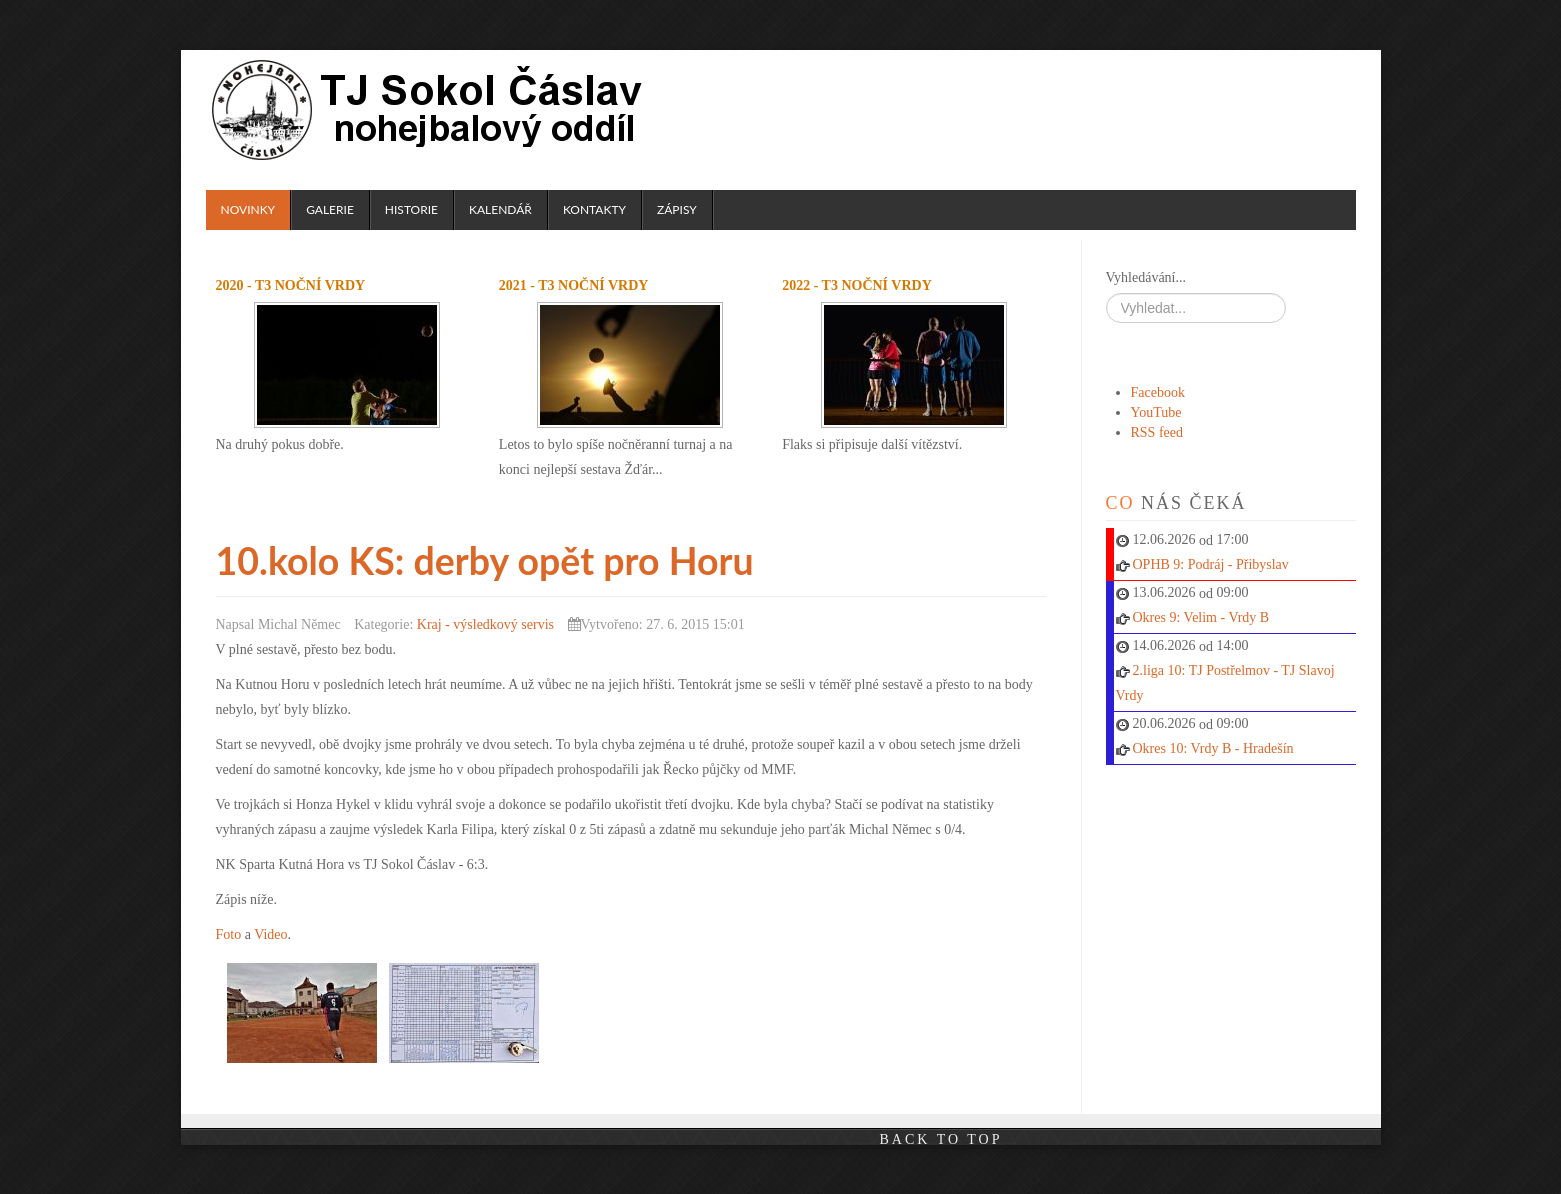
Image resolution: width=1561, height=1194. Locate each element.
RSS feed (1157, 432)
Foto (229, 933)
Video (270, 933)
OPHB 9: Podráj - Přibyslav (1211, 564)
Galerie (330, 209)
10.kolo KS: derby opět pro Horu (503, 560)
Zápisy (677, 209)
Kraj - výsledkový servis (485, 623)
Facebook (1158, 392)
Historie (411, 209)
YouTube (1156, 412)
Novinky (248, 209)
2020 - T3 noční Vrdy (291, 285)
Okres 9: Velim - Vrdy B (1201, 617)
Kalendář (500, 209)
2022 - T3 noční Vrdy (857, 285)
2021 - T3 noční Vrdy (574, 285)
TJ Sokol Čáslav (430, 110)
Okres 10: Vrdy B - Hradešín (1213, 748)
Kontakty (594, 209)
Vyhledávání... (1146, 277)
